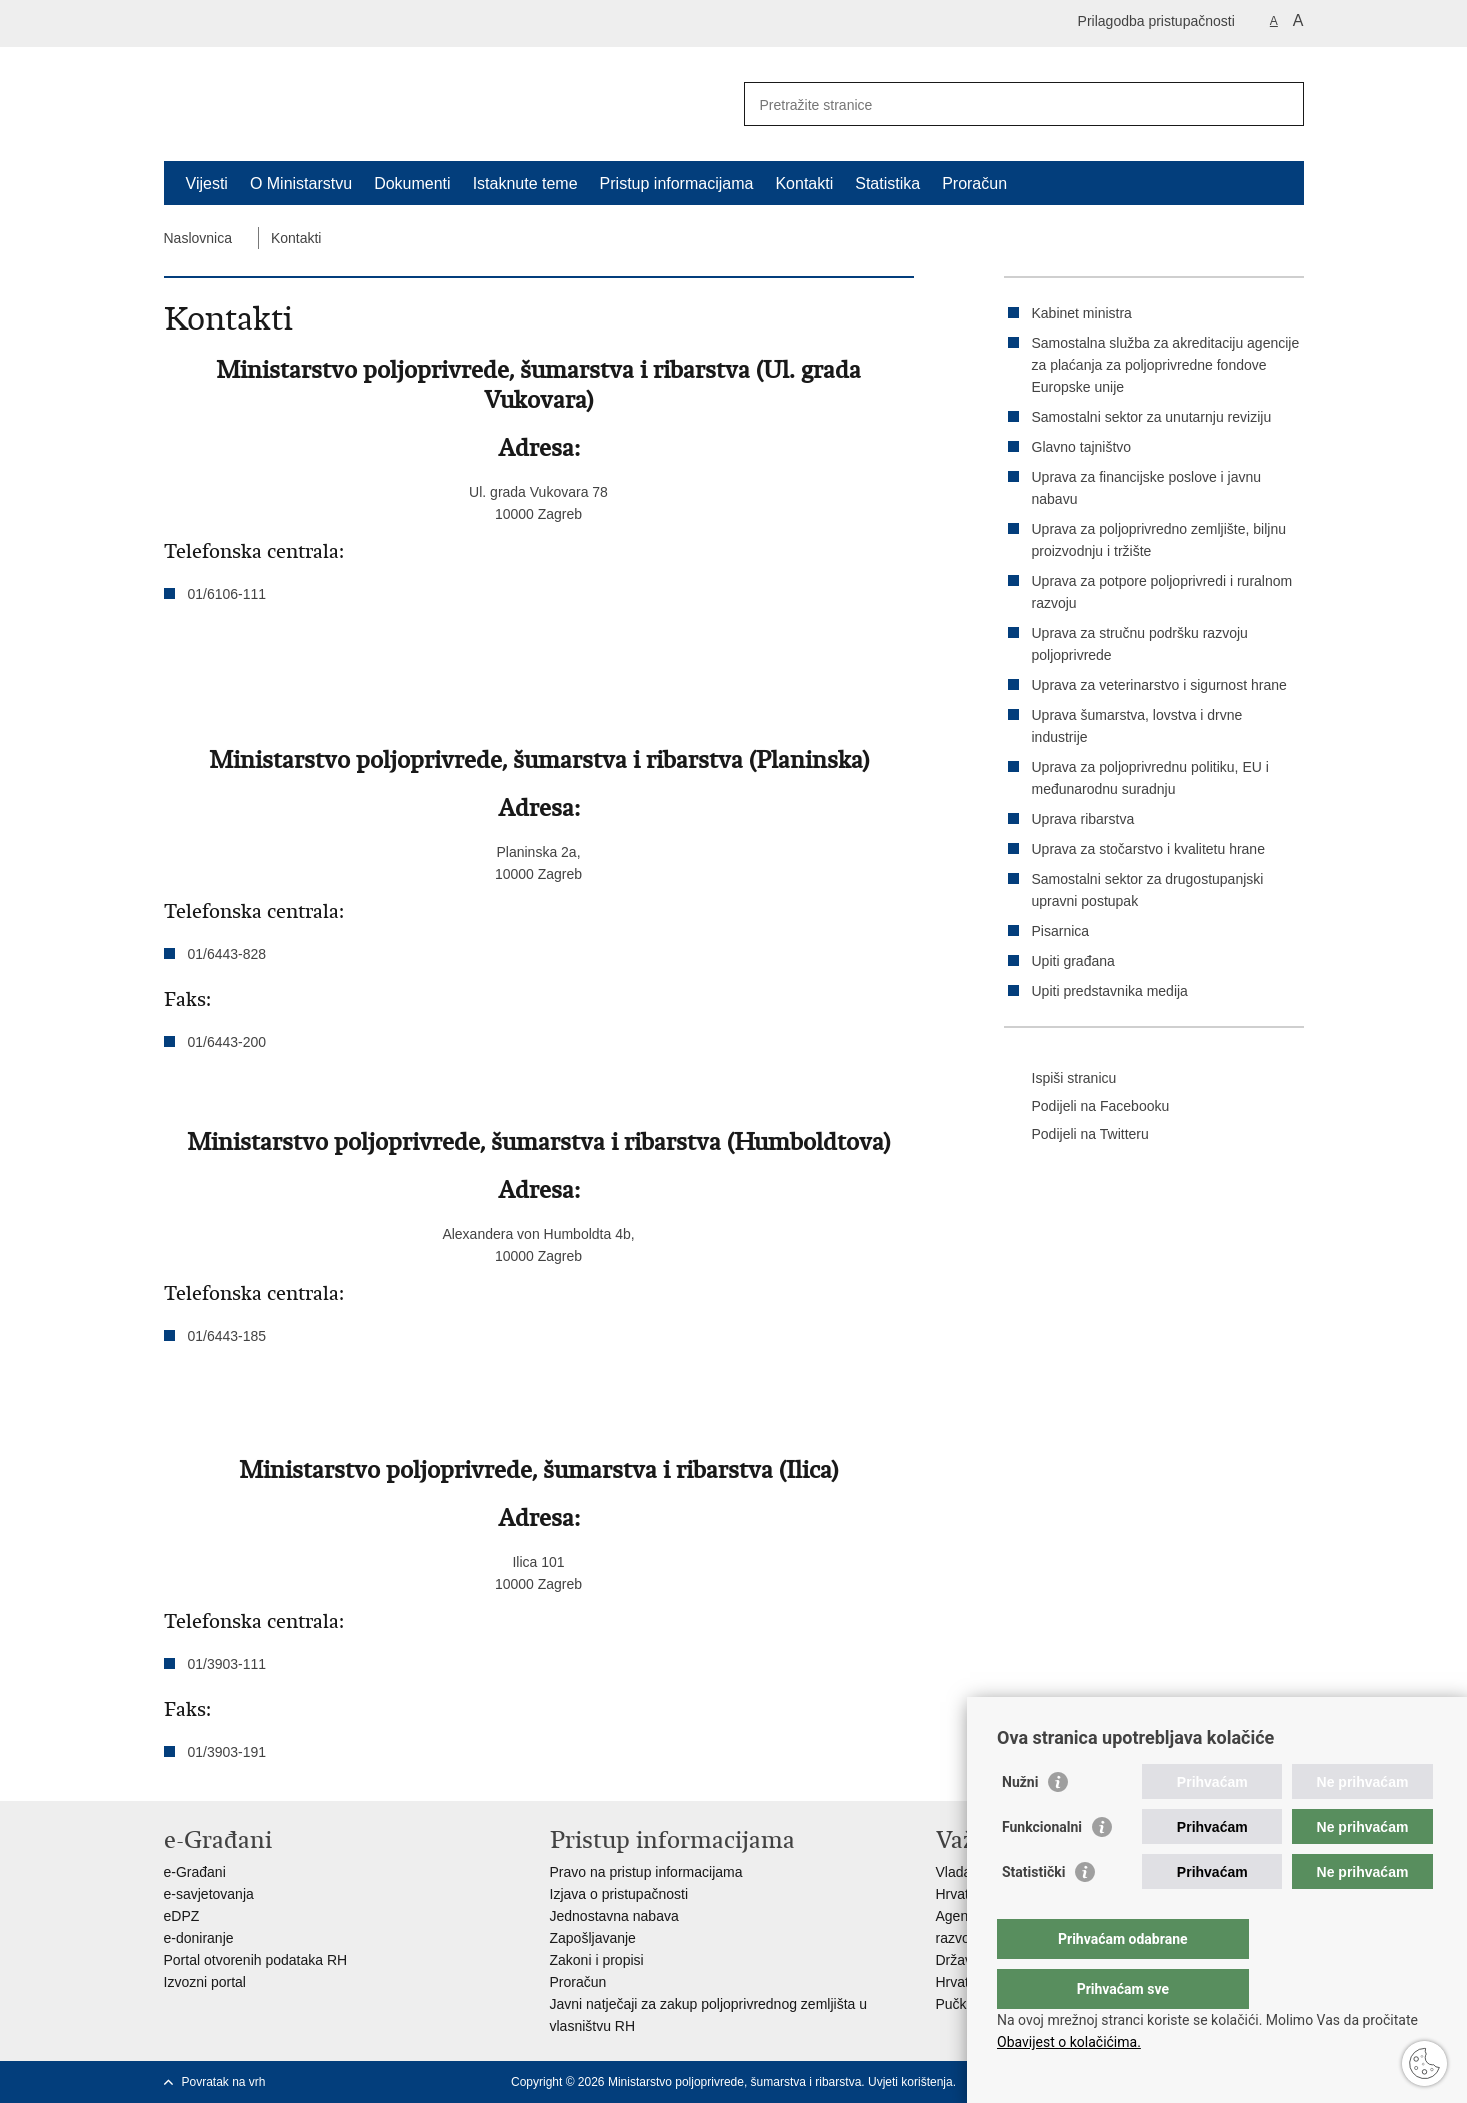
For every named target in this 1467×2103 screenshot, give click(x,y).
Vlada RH (966, 1872)
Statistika (887, 183)
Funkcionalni (1042, 1867)
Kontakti (804, 183)
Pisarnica (1061, 931)
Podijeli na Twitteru (1076, 1135)
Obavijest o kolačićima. (1069, 2042)
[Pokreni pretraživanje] (1281, 104)
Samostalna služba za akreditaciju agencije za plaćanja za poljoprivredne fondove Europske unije (1166, 365)
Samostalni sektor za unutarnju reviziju (1152, 417)
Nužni (1020, 1822)
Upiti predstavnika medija (1110, 991)
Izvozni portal (205, 1982)
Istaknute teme (525, 183)
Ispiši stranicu (1060, 1079)
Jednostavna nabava (614, 1916)
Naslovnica (198, 238)
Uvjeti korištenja (910, 2082)
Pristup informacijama (677, 183)
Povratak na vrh (224, 2082)
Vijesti (207, 183)
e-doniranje (199, 1938)
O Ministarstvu (301, 183)
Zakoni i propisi (597, 1960)
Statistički (1033, 1912)
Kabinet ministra (1082, 313)
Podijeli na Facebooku (1087, 1107)
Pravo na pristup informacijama (646, 1872)
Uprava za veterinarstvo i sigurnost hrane (1159, 685)
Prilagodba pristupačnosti (1156, 21)
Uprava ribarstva (1083, 819)
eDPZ (182, 1916)
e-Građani (195, 1872)
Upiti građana (1073, 961)
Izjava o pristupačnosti (619, 1894)
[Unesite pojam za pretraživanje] (1002, 104)
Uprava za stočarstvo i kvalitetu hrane (1148, 849)
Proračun (974, 183)
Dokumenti (412, 183)
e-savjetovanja (209, 1894)
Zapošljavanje (593, 1938)
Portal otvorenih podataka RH (256, 1960)
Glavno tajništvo (1082, 447)
